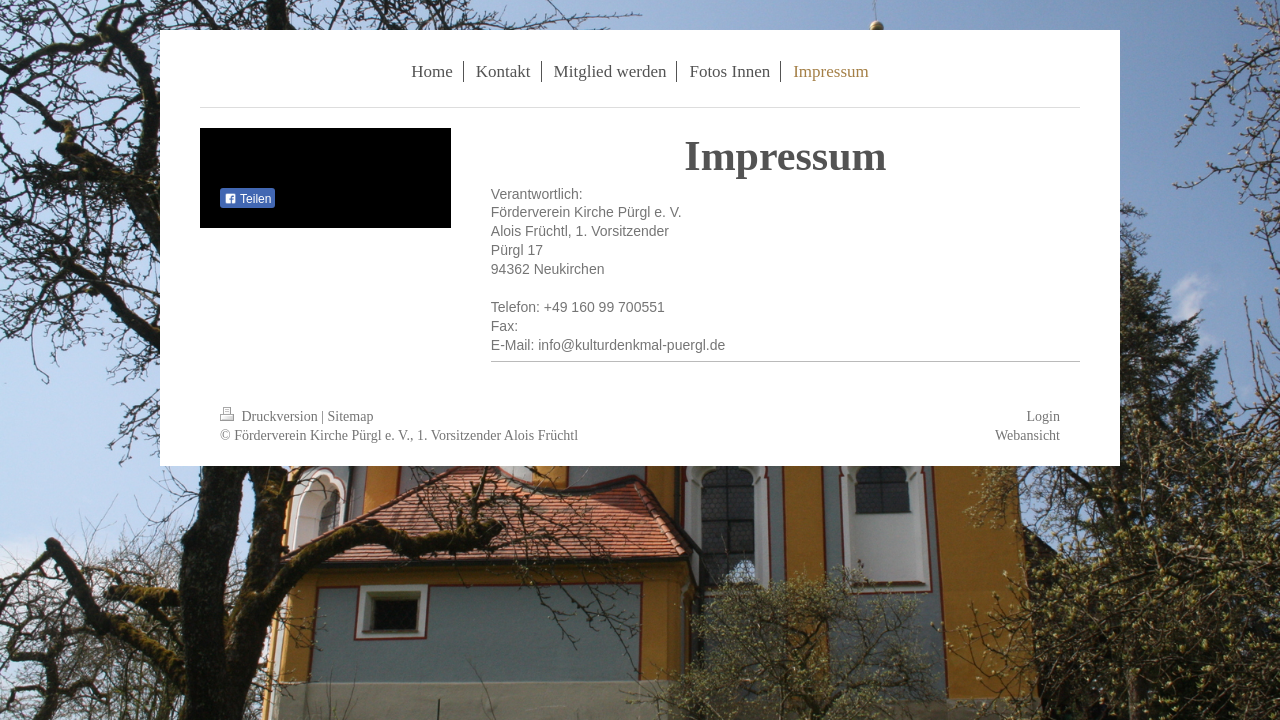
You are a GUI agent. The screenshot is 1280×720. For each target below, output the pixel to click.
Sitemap (351, 416)
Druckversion (270, 416)
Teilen (247, 199)
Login (1043, 416)
